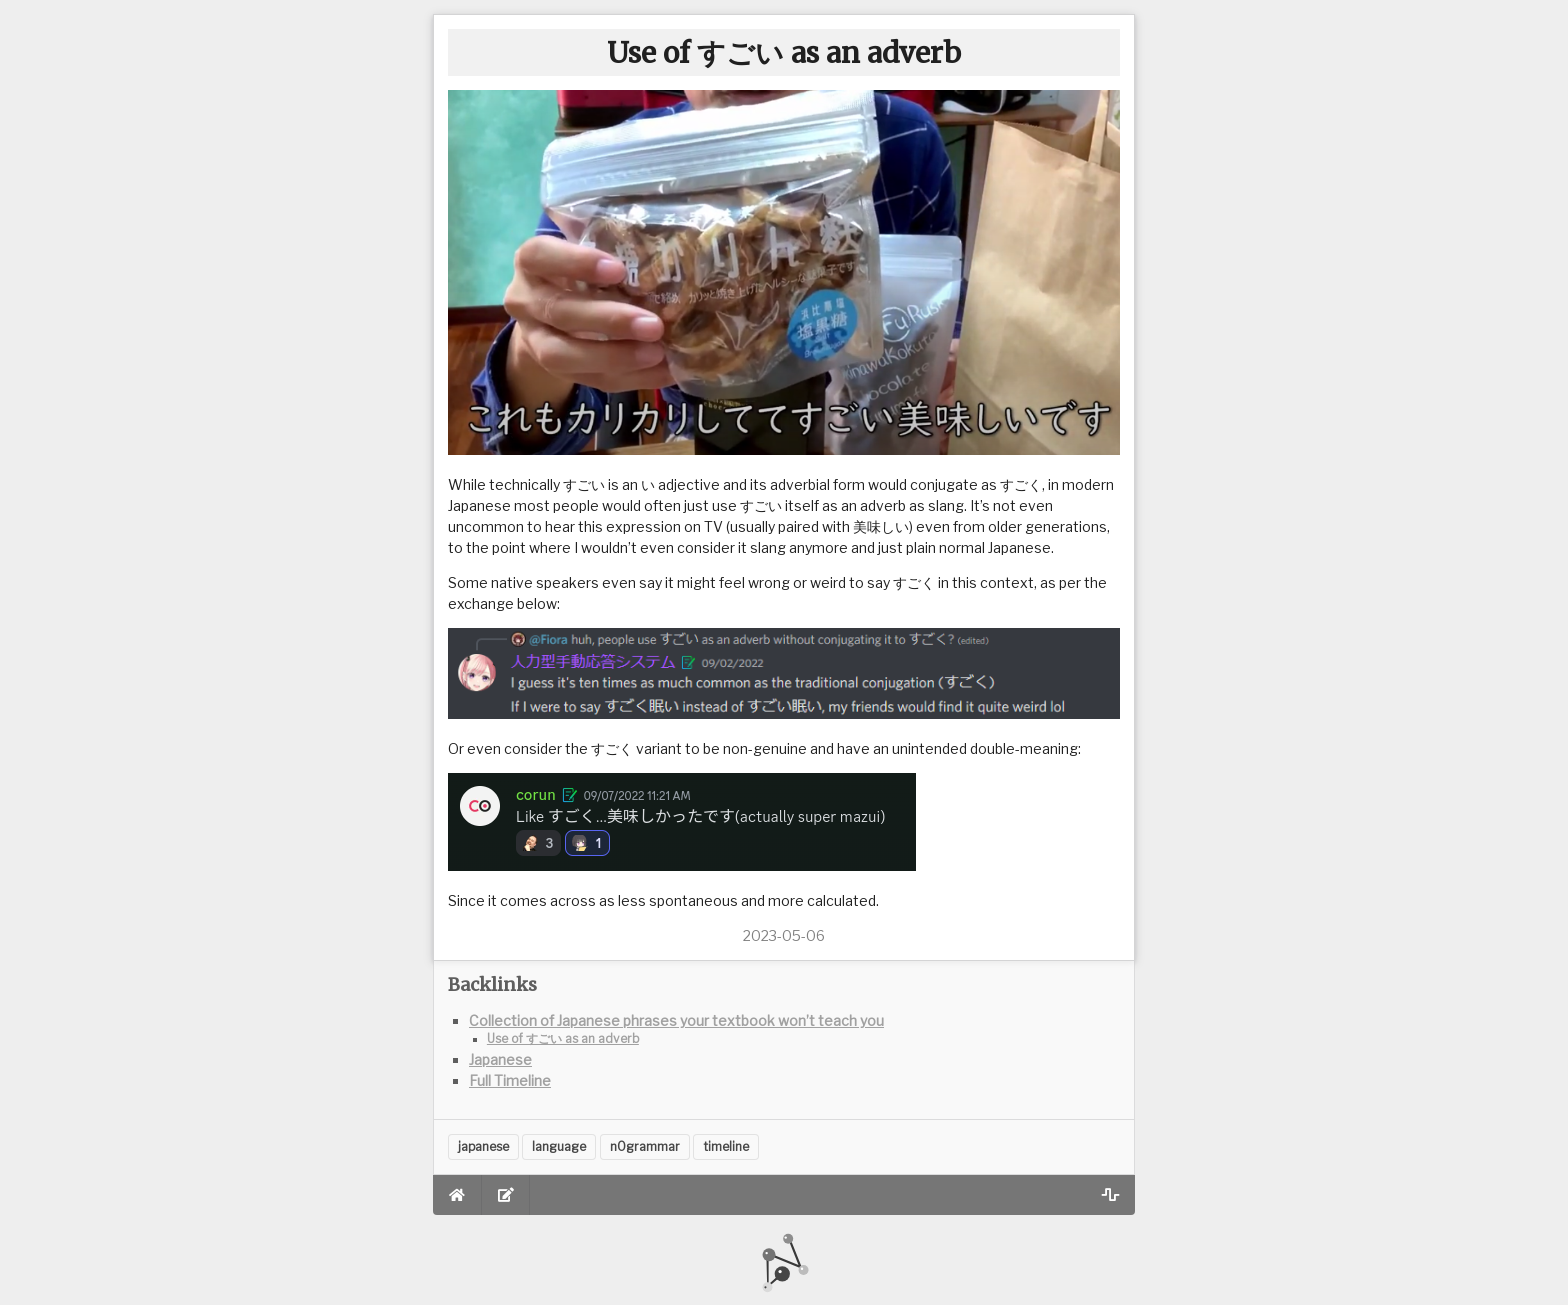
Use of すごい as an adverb (563, 1039)
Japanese (500, 1059)
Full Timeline (510, 1080)
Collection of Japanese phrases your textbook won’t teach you (676, 1020)
